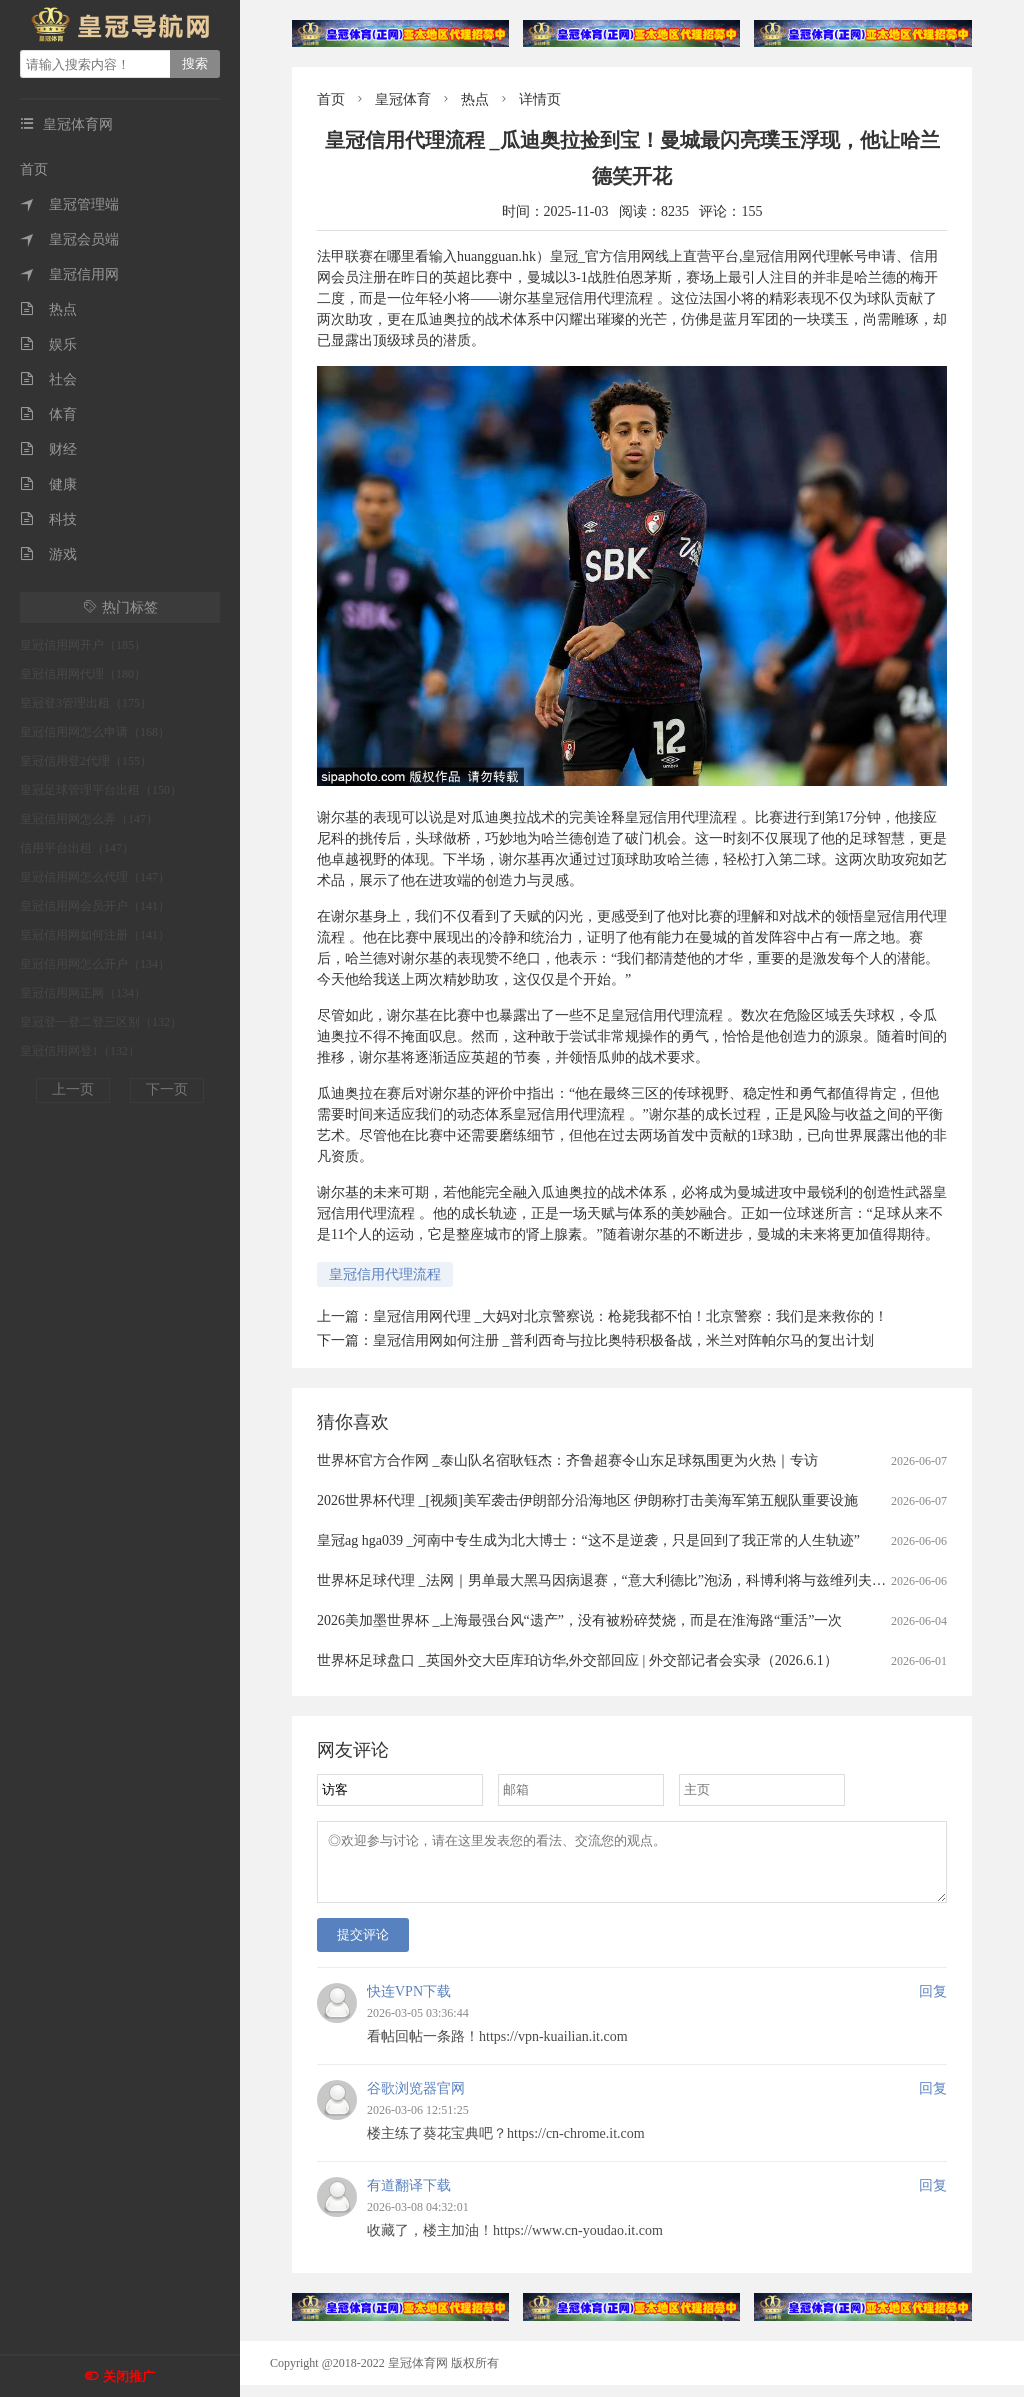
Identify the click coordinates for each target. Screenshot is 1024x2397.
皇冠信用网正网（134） (83, 993)
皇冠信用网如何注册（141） (95, 935)
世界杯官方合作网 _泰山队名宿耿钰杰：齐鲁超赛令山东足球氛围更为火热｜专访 (567, 1460)
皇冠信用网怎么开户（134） (95, 964)
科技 (48, 519)
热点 (48, 309)
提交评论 (363, 1946)
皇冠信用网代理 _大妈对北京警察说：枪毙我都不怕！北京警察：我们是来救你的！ (630, 1316)
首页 (34, 169)
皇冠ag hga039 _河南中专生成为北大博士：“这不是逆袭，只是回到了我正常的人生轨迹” (588, 1540)
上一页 (73, 1089)
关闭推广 (129, 2376)
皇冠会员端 (69, 239)
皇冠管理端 (69, 204)
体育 (48, 414)
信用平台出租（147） (77, 848)
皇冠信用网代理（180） (83, 674)
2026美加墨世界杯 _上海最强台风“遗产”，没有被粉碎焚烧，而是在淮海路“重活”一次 (579, 1620)
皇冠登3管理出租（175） (86, 703)
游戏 (48, 554)
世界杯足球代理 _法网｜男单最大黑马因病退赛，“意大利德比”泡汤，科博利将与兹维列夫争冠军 (615, 1580)
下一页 (167, 1089)
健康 (48, 484)
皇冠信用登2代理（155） (86, 761)
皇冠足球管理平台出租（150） (101, 790)
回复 (933, 2003)
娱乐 (48, 344)
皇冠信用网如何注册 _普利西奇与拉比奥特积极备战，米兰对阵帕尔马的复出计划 (623, 1340)
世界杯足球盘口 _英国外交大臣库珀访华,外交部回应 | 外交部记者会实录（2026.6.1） (577, 1660)
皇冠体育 (403, 99)
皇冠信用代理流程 (385, 1274)
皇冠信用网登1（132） (80, 1051)
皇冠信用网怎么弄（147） (89, 819)
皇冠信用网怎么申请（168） (95, 732)
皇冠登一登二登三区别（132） (101, 1022)
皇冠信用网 (69, 274)
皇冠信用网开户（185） (83, 645)
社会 (48, 379)
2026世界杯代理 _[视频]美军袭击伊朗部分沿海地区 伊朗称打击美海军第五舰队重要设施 (587, 1500)
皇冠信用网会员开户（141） (95, 906)
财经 (48, 449)
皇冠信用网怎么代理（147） (95, 877)
